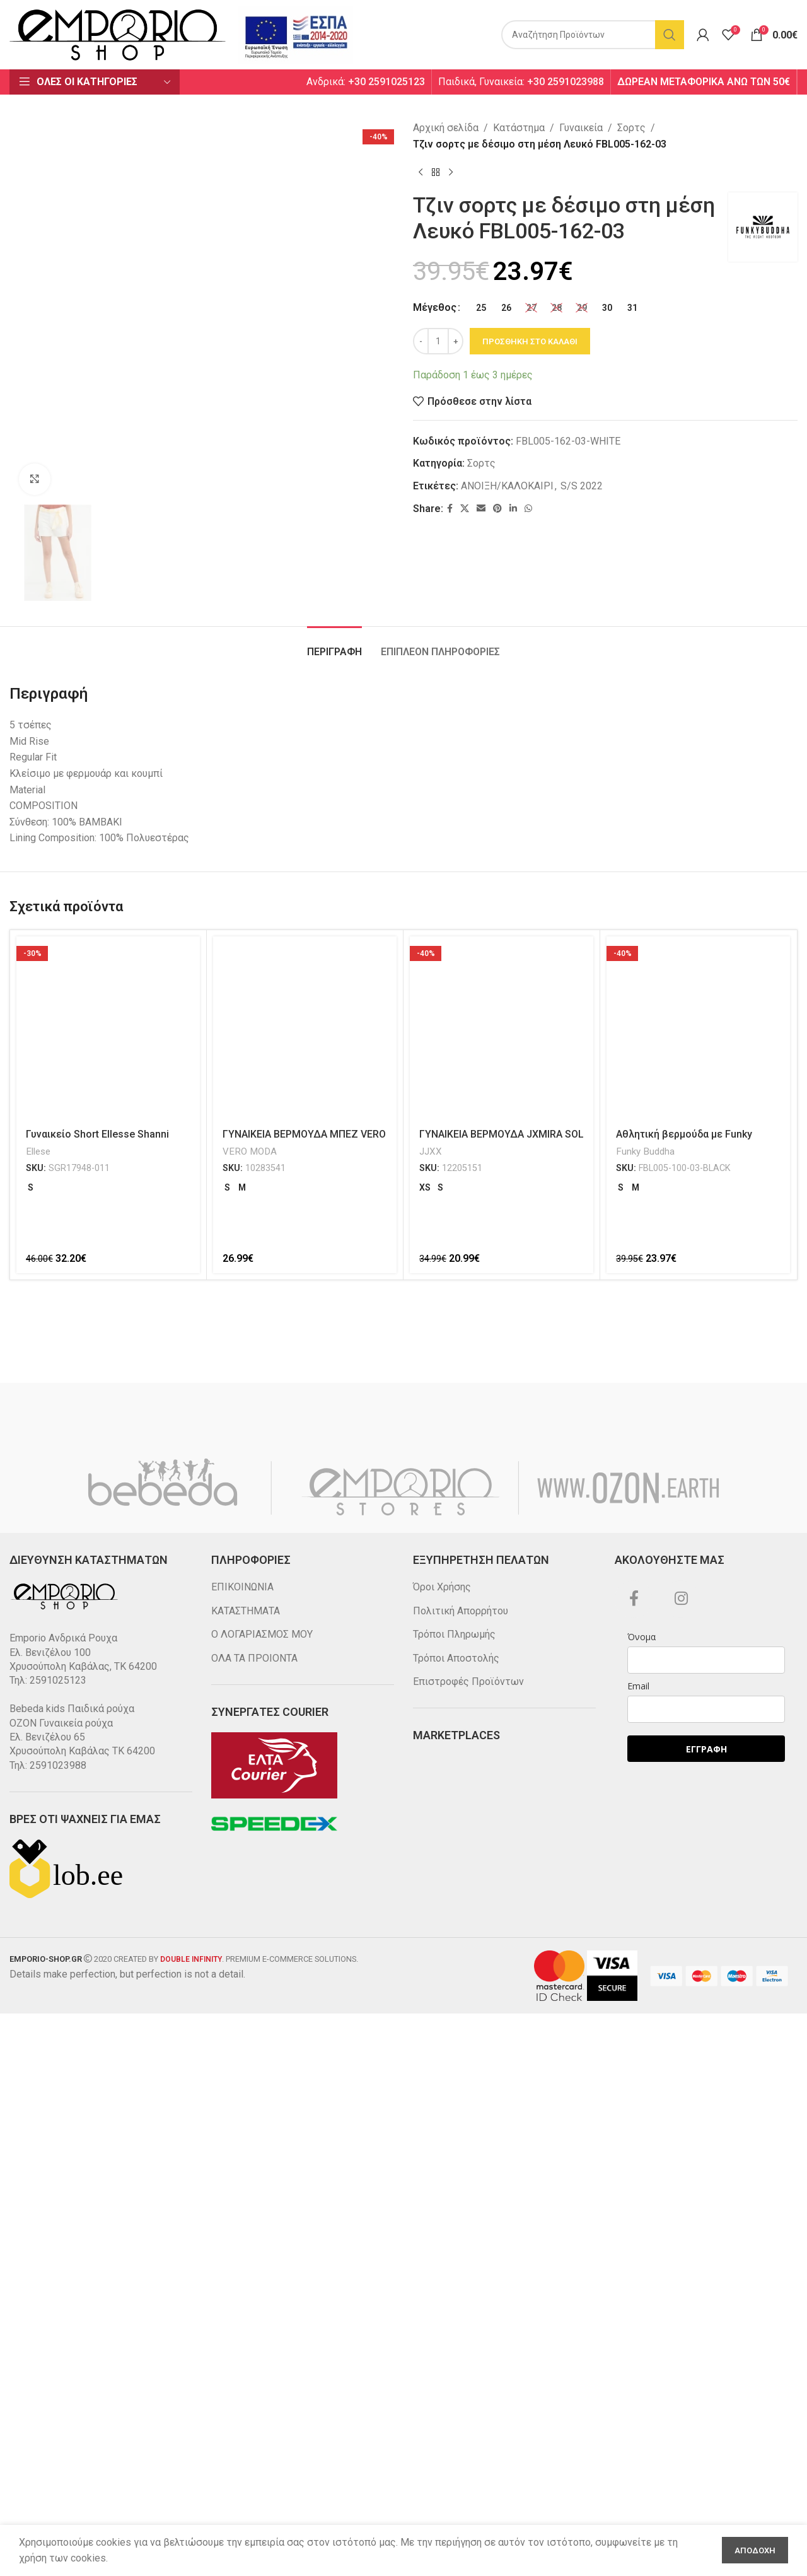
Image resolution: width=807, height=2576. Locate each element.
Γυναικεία (581, 128)
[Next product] (450, 172)
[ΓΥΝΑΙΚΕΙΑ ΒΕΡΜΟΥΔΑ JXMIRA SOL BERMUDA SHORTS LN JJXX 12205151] (501, 2439)
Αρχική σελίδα (446, 128)
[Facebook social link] (449, 508)
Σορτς (631, 128)
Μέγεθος (434, 307)
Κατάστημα (519, 128)
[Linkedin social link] (513, 508)
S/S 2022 (581, 486)
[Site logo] (117, 34)
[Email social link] (481, 508)
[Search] (592, 34)
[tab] (334, 2056)
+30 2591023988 (565, 82)
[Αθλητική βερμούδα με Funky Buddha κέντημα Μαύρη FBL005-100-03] (698, 2439)
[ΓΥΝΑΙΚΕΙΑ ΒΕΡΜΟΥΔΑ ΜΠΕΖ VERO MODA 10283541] (305, 2439)
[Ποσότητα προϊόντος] (438, 341)
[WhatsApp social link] (528, 508)
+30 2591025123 (386, 82)
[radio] (481, 307)
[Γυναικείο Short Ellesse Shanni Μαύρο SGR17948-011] (108, 2439)
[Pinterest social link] (497, 508)
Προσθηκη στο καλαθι (530, 341)
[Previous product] (420, 172)
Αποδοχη (754, 2550)
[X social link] (464, 508)
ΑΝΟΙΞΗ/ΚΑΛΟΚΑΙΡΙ (507, 486)
